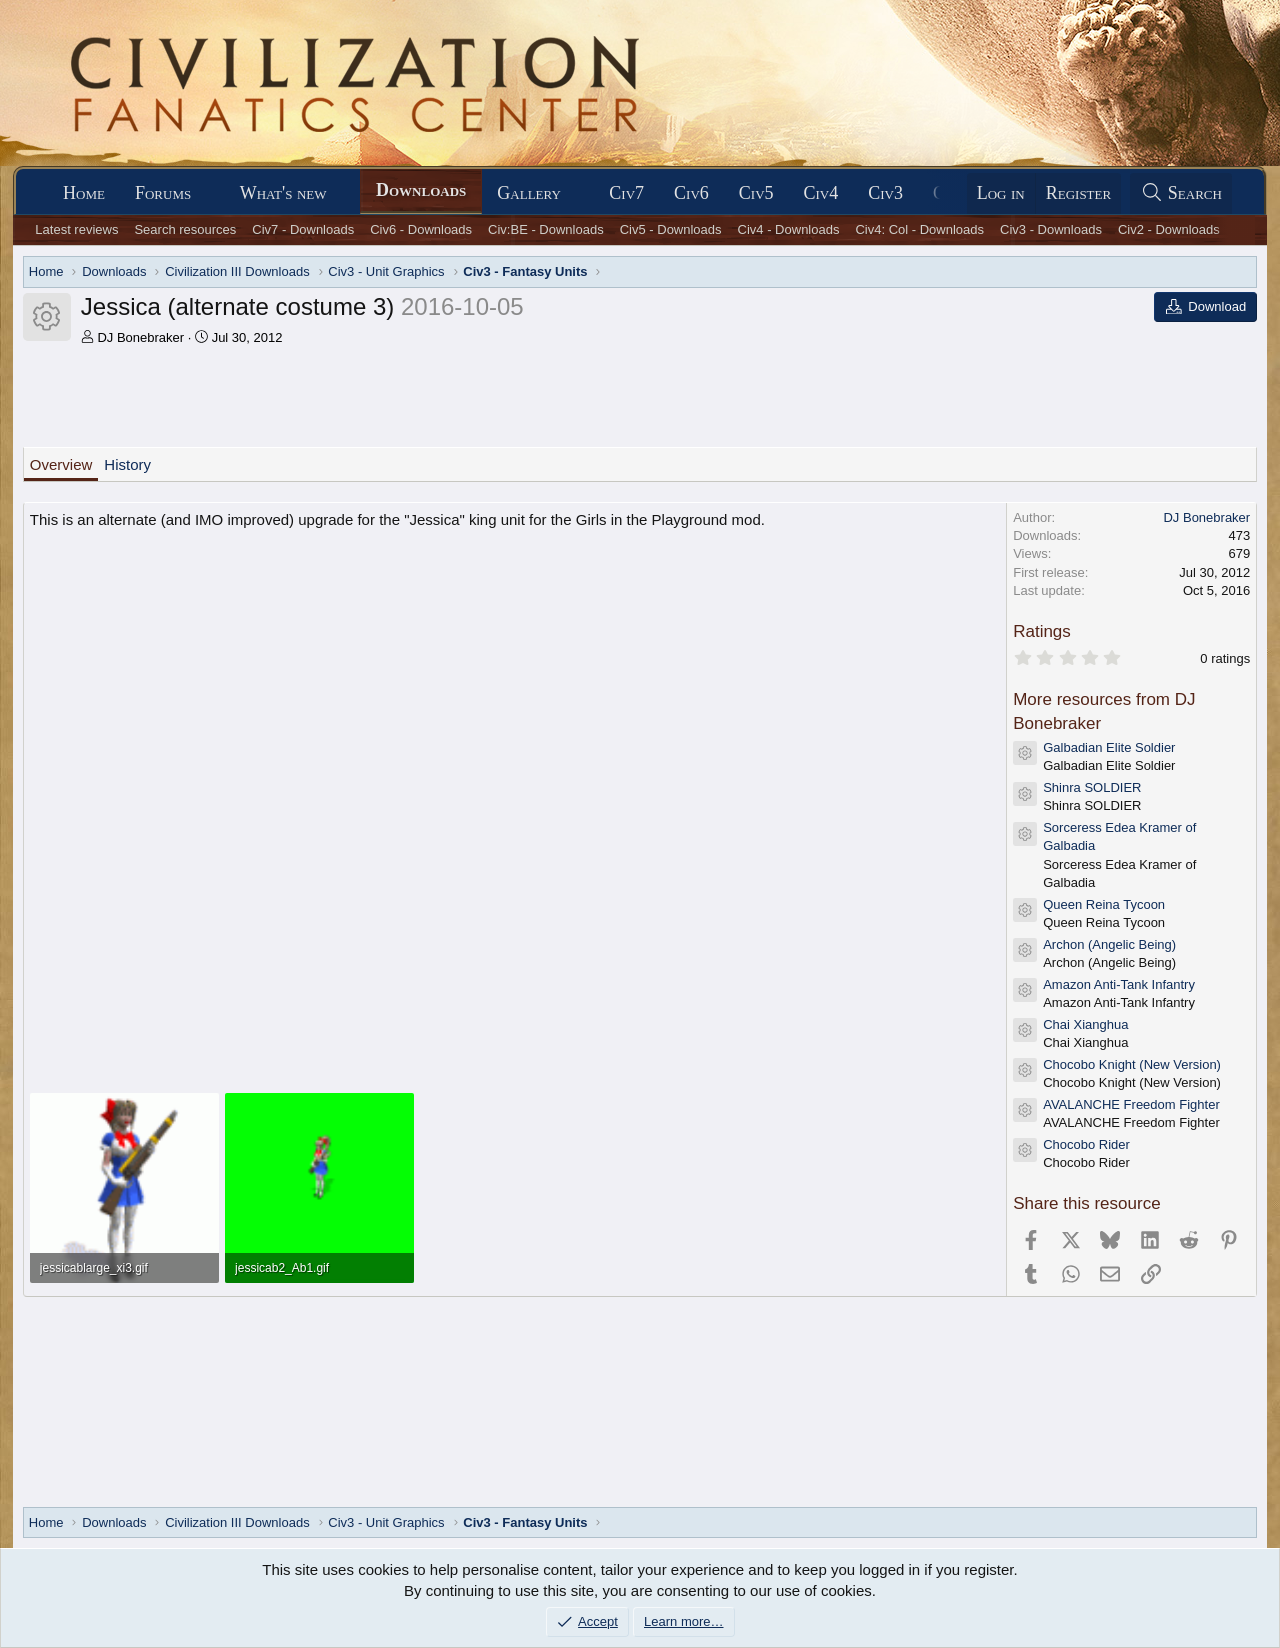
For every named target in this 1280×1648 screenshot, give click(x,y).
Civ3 (885, 193)
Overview (61, 464)
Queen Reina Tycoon (1104, 904)
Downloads (421, 190)
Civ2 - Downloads (1169, 229)
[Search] (1181, 193)
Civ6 (691, 193)
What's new (283, 193)
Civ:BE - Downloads (546, 229)
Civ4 (821, 193)
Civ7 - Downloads (303, 229)
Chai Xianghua (1085, 1024)
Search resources (185, 229)
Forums (163, 193)
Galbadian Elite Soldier (1109, 747)
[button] (209, 193)
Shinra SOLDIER (1092, 787)
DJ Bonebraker (140, 337)
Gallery (529, 193)
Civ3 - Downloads (1051, 229)
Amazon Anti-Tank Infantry (1119, 984)
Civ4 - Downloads (789, 229)
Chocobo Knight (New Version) (1132, 1064)
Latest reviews (76, 229)
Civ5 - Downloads (671, 229)
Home (84, 193)
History (127, 464)
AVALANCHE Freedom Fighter (1131, 1104)
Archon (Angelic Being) (1109, 944)
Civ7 (626, 193)
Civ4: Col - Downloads (919, 229)
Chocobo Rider (1086, 1144)
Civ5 (756, 193)
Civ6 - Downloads (421, 229)
